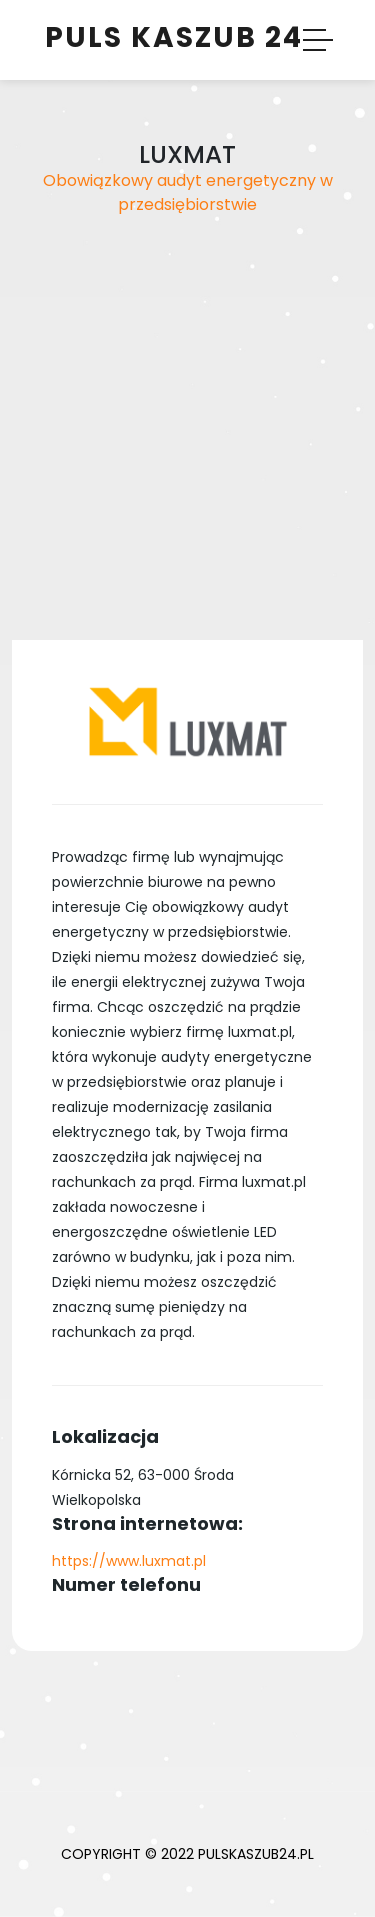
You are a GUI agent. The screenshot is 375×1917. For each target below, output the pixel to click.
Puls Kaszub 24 (174, 37)
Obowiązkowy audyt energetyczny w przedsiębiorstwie (188, 192)
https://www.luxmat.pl (129, 1561)
